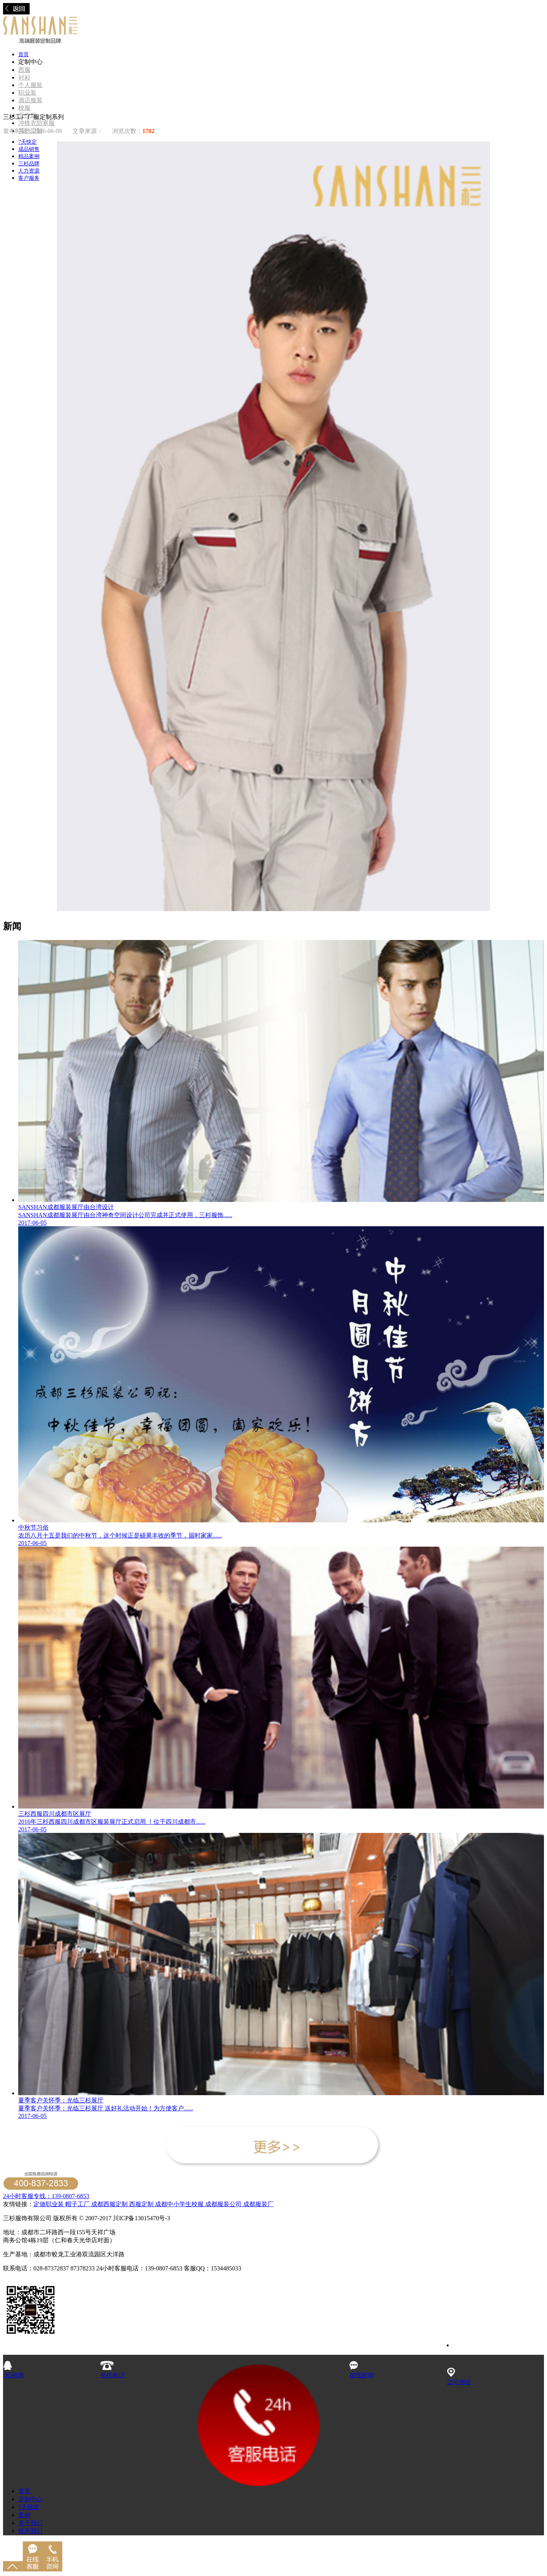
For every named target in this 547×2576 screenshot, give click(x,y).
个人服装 (30, 85)
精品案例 (29, 156)
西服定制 (142, 2204)
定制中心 (30, 2499)
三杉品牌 (29, 163)
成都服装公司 (223, 2204)
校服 (24, 108)
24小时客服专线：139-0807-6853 (46, 2196)
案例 (24, 2515)
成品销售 (29, 149)
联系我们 (30, 2531)
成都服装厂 (258, 2204)
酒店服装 (30, 100)
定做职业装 (48, 2204)
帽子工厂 (77, 2204)
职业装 (27, 92)
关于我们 (30, 2523)
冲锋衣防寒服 (36, 123)
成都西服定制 (109, 2204)
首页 (23, 54)
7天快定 (27, 142)
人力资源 (29, 171)
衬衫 (24, 77)
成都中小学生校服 (180, 2204)
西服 (24, 70)
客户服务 (29, 178)
